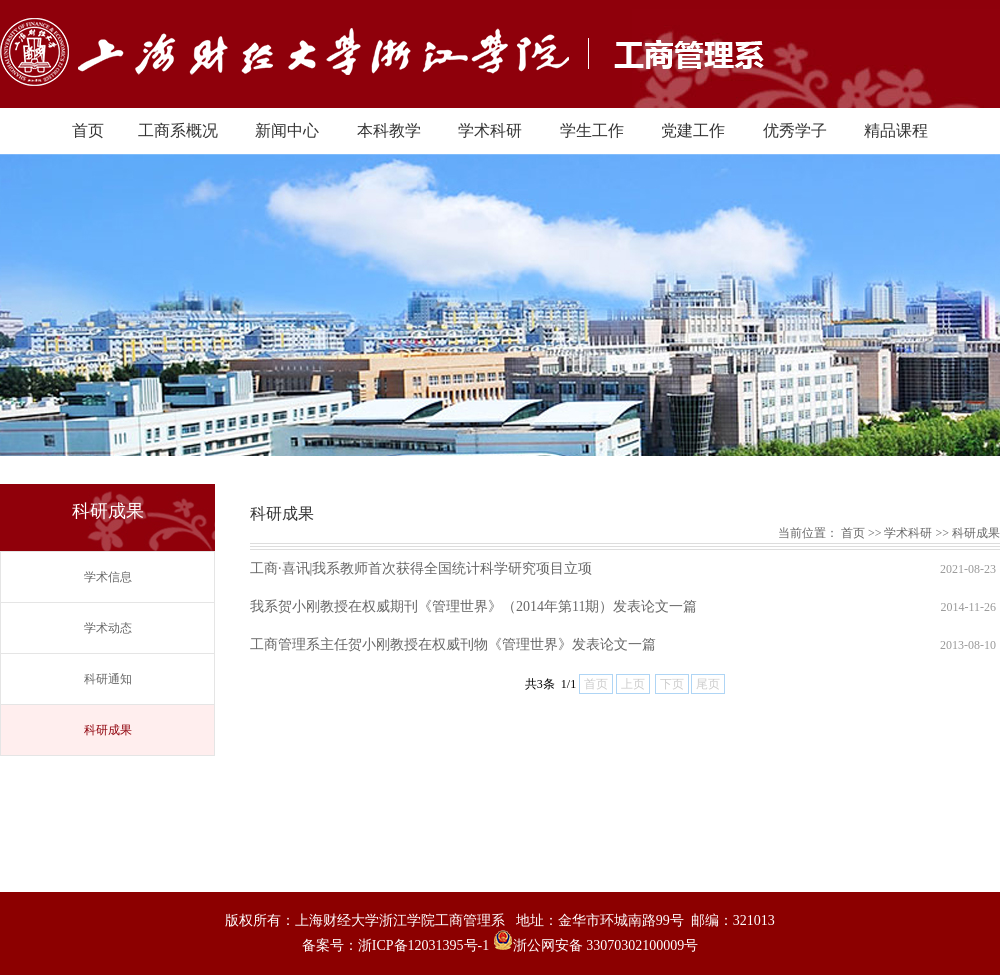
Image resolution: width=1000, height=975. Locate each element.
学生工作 (592, 130)
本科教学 (389, 130)
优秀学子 (795, 130)
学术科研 (490, 130)
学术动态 (108, 628)
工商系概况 (178, 130)
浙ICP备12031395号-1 (425, 945)
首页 (88, 130)
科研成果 (108, 730)
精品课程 (896, 130)
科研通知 (108, 679)
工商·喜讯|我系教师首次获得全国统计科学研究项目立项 (421, 568)
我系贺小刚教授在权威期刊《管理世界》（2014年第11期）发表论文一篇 (473, 606)
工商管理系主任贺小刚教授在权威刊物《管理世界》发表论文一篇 (453, 644)
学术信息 (108, 577)
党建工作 (693, 130)
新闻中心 (287, 130)
